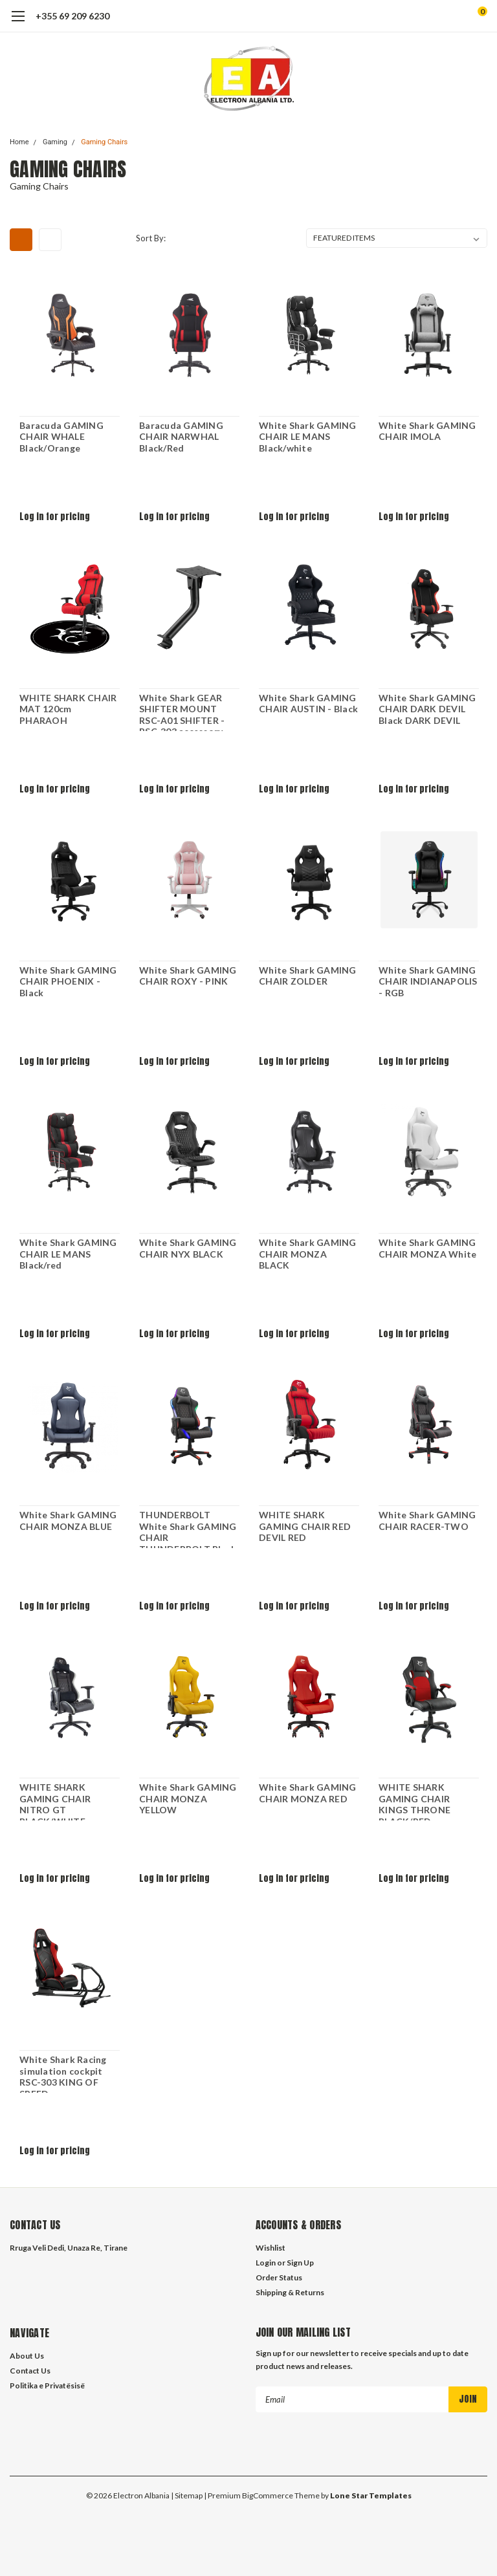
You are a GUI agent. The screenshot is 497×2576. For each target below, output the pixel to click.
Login (266, 2262)
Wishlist (270, 2248)
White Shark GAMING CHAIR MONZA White (427, 1248)
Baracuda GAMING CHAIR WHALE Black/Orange (61, 436)
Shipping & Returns (290, 2292)
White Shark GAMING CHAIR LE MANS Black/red (68, 1254)
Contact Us (30, 2370)
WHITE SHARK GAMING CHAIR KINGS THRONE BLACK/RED (414, 1801)
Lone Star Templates (371, 2495)
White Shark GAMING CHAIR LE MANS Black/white (308, 436)
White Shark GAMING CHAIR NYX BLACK (188, 1248)
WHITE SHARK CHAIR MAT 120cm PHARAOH (67, 709)
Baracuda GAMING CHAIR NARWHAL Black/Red (181, 436)
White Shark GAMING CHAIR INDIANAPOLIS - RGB (428, 981)
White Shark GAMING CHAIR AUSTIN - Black (308, 703)
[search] (428, 16)
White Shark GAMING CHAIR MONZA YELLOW (188, 1798)
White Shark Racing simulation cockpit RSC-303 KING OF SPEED (63, 2073)
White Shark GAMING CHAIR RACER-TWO (427, 1520)
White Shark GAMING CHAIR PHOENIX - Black (68, 981)
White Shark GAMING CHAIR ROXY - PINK (188, 976)
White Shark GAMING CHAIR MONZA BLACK (308, 1254)
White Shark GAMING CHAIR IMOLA (427, 431)
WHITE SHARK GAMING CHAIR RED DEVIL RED (305, 1526)
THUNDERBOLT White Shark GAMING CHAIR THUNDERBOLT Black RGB (188, 1528)
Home (19, 142)
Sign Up (300, 2262)
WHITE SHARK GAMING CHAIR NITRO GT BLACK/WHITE (55, 1801)
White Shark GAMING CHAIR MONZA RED (308, 1793)
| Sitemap (187, 2495)
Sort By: (151, 238)
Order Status (279, 2277)
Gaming (55, 142)
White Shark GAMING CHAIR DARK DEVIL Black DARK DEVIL (427, 709)
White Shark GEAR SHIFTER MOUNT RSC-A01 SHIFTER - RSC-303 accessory (182, 711)
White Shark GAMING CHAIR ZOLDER (308, 976)
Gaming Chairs (104, 142)
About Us (27, 2356)
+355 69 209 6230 (72, 15)
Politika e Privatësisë (47, 2385)
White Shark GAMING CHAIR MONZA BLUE (68, 1520)
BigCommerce (267, 2495)
